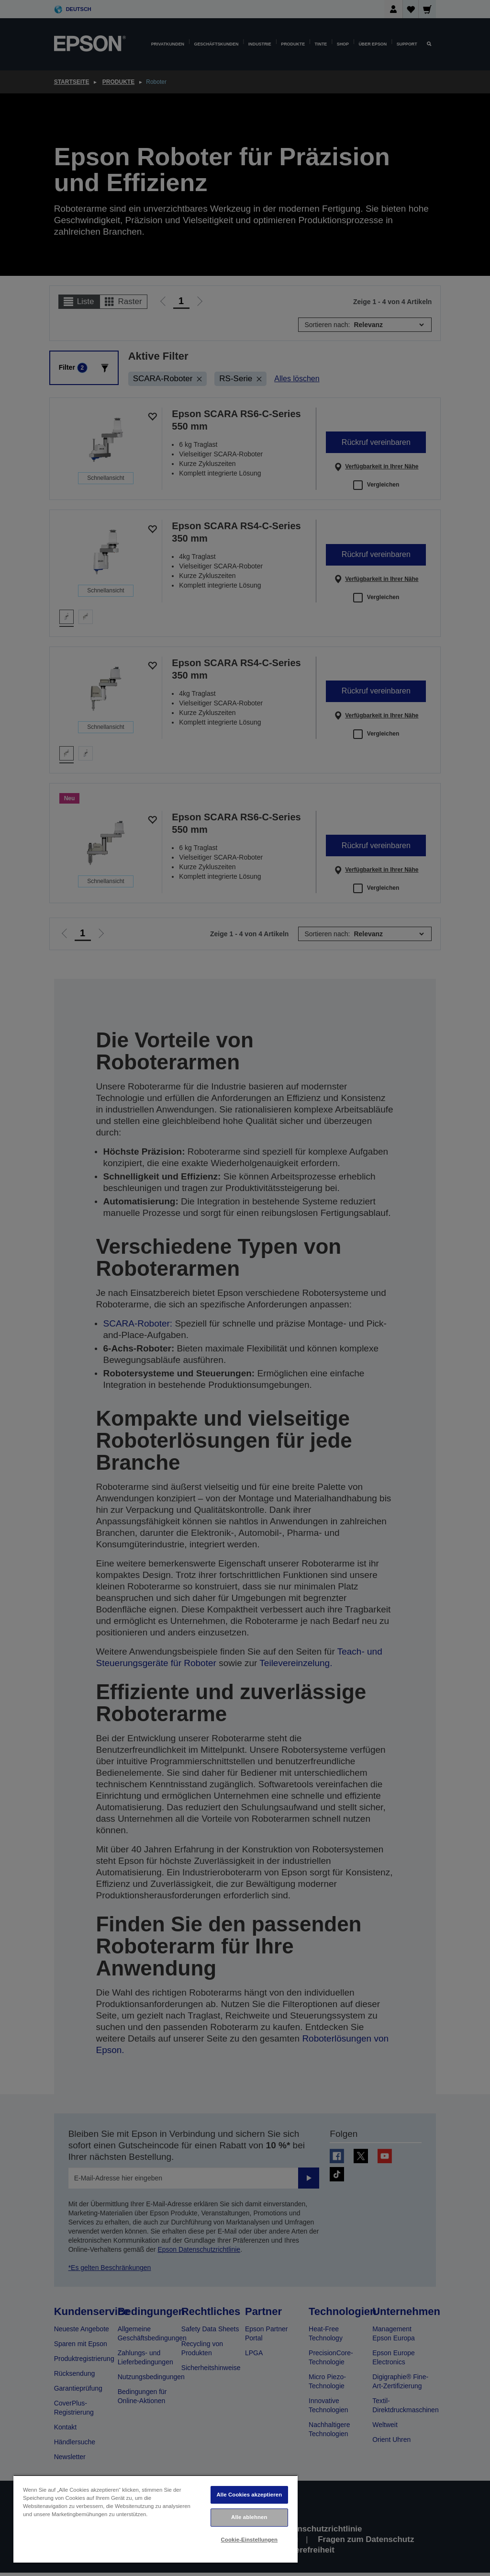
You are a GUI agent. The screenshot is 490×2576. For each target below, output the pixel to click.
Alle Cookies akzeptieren (249, 2494)
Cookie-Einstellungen (249, 2539)
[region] (155, 2519)
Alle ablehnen (249, 2517)
